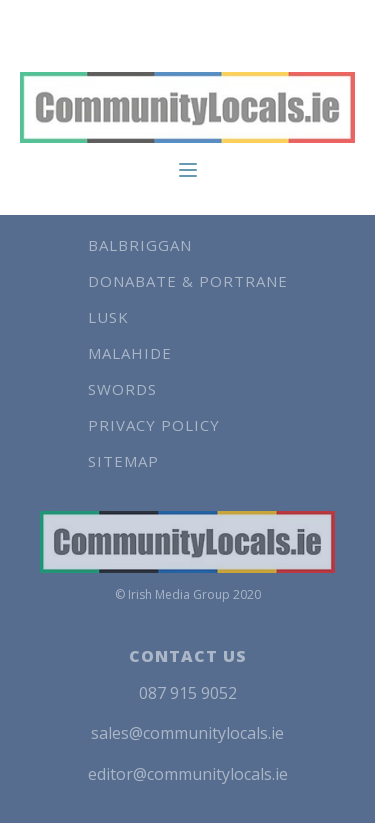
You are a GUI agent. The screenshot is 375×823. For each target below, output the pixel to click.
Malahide (130, 353)
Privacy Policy (154, 425)
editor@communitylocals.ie (188, 774)
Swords (122, 389)
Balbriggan (140, 245)
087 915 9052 (188, 693)
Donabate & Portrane (188, 281)
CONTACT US (188, 656)
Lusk (108, 317)
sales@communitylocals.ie (187, 733)
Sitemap (123, 461)
